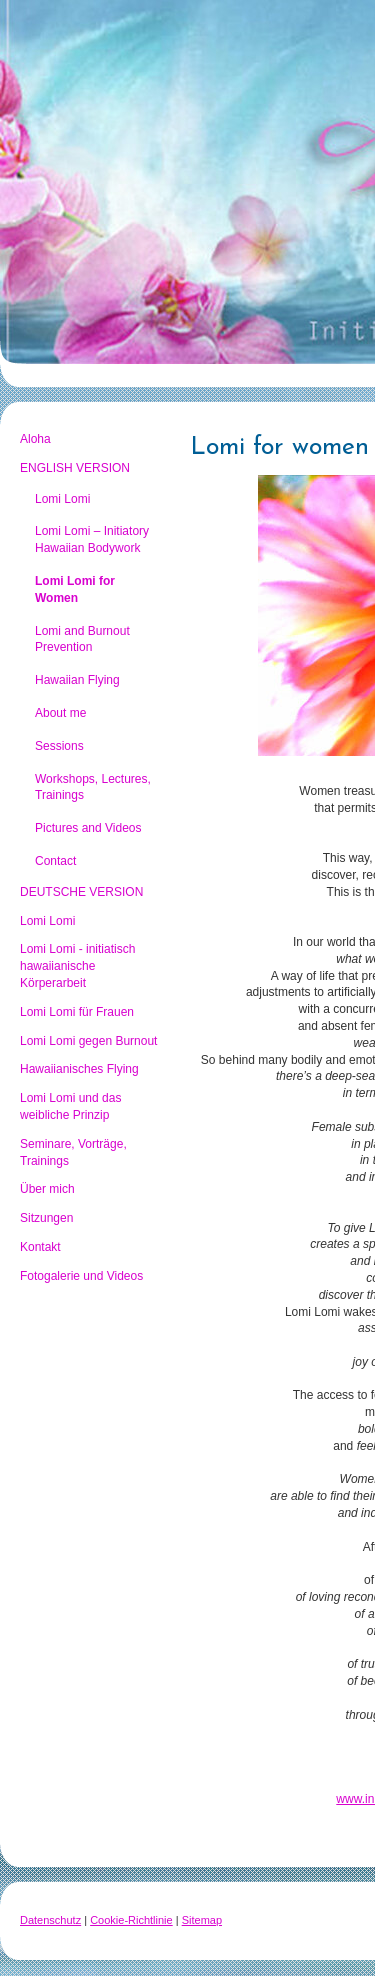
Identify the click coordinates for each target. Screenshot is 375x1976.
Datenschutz (50, 1920)
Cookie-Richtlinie (131, 1920)
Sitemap (202, 1920)
